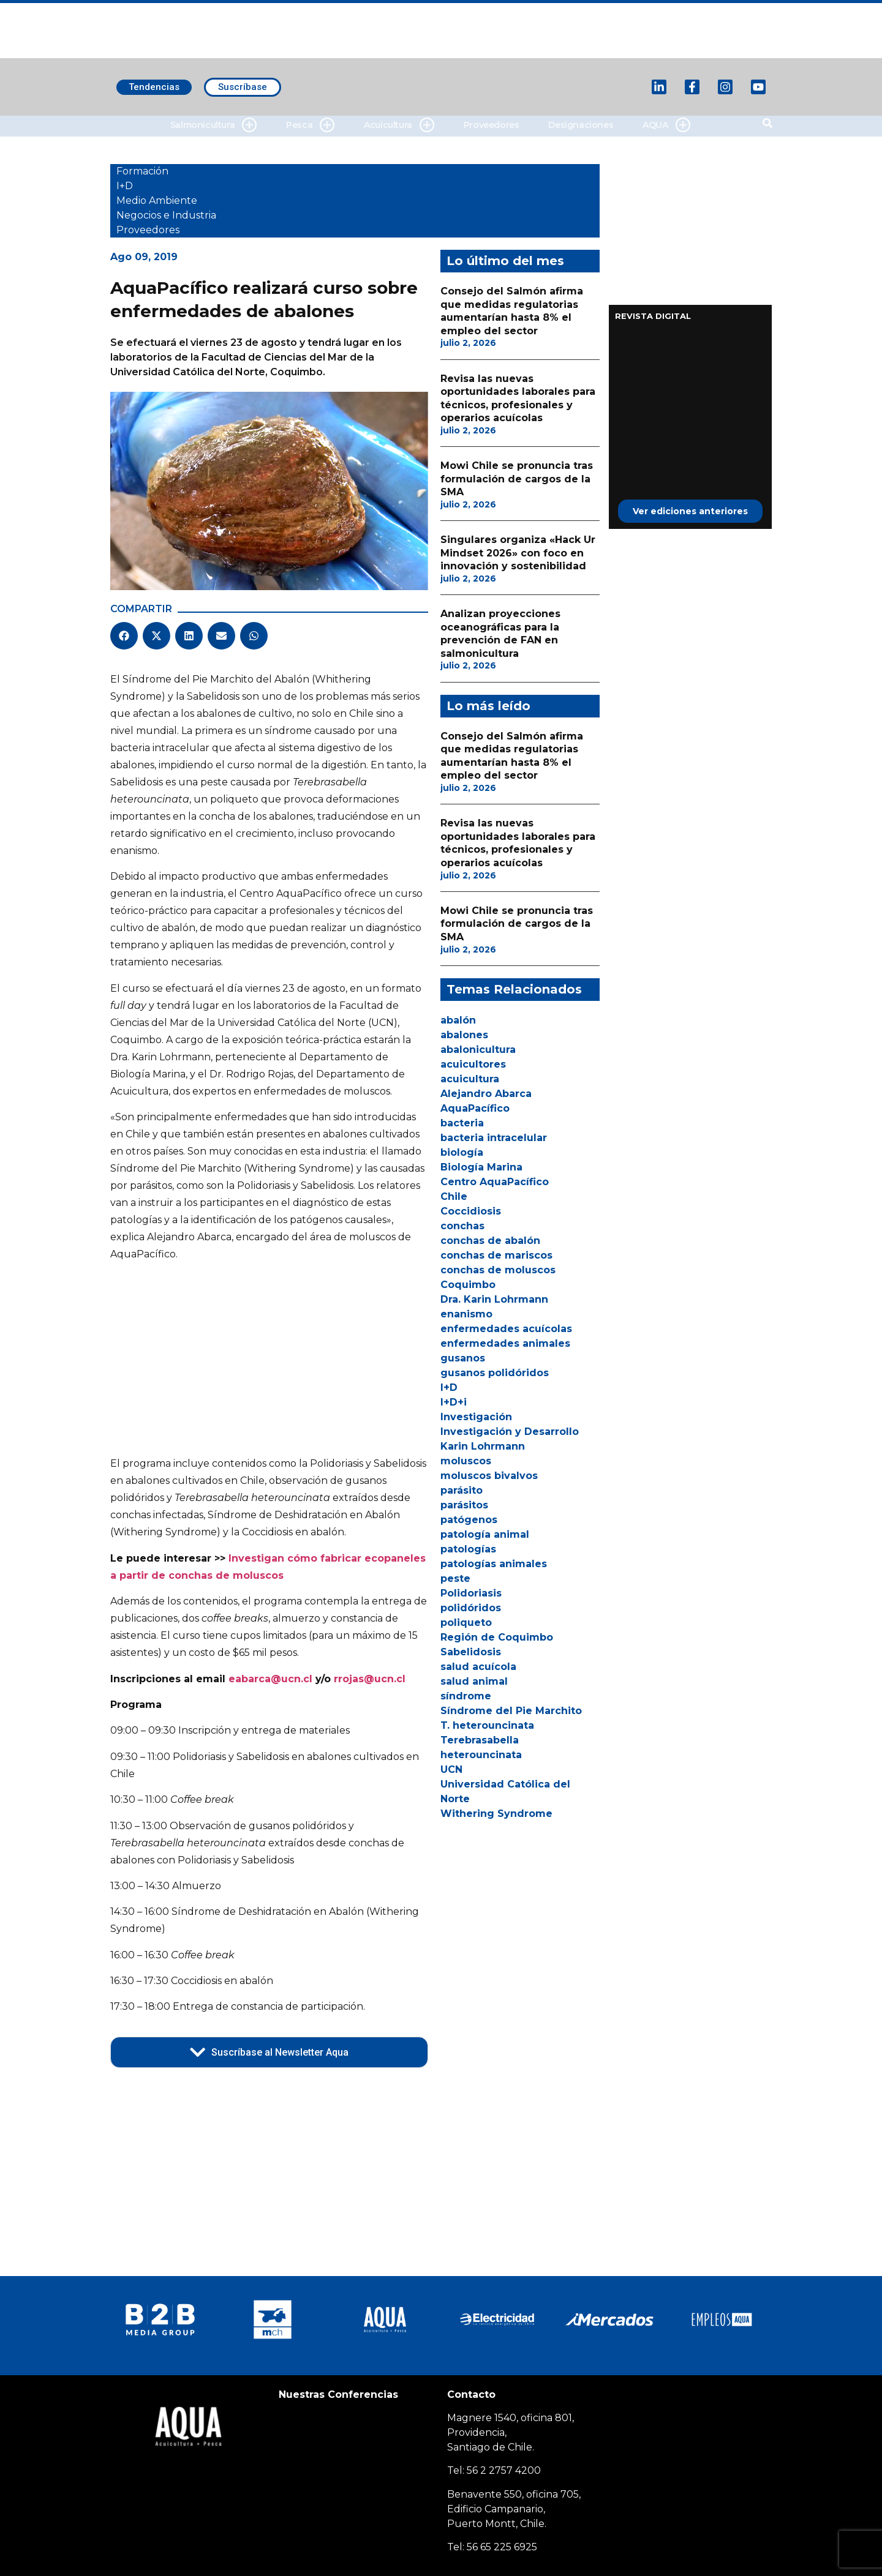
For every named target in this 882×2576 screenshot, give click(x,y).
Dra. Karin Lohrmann (494, 1299)
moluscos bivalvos (489, 1475)
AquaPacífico (475, 1108)
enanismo (466, 1314)
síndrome (465, 1696)
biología (461, 1152)
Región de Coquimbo (496, 1637)
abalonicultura (478, 1049)
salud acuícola (478, 1666)
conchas (462, 1226)
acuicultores (473, 1064)
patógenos (468, 1520)
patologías (468, 1549)
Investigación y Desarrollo (509, 1431)
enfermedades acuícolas (506, 1329)
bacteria (462, 1123)
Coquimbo (468, 1284)
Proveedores (491, 124)
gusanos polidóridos (494, 1373)
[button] (124, 636)
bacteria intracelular (493, 1138)
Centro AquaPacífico (494, 1182)
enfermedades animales (505, 1343)
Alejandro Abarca (486, 1093)
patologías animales (493, 1564)
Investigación (476, 1417)
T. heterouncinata (487, 1725)
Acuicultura (399, 125)
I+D (449, 1387)
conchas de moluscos (498, 1270)
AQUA (666, 125)
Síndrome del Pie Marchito (511, 1711)
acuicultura (469, 1079)
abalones (464, 1035)
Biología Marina (481, 1167)
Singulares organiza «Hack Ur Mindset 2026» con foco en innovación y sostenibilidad (517, 553)
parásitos (464, 1505)
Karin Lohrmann (482, 1446)
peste (455, 1578)
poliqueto (466, 1622)
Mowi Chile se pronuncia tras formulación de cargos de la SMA (516, 479)
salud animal (474, 1681)
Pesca (310, 125)
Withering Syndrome (496, 1813)
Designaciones (580, 124)
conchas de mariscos (496, 1255)
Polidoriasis (471, 1593)
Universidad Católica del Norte (505, 1791)
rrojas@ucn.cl (369, 1679)
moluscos (465, 1461)
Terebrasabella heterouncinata (481, 1747)
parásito (461, 1490)
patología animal (484, 1534)
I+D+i (453, 1402)
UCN (451, 1769)
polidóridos (470, 1608)
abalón (458, 1020)
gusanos (462, 1358)
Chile (453, 1196)
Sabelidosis (470, 1652)
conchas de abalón (490, 1240)
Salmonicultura (213, 125)
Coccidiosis (470, 1211)
